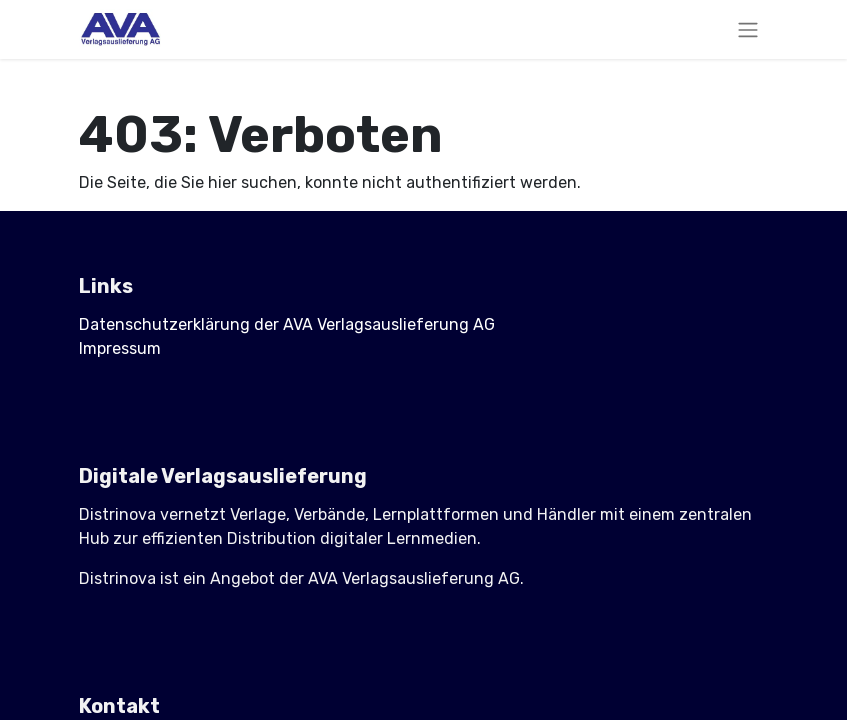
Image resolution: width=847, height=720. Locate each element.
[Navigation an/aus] (748, 29)
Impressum (120, 348)
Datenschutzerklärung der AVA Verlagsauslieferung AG (287, 324)
